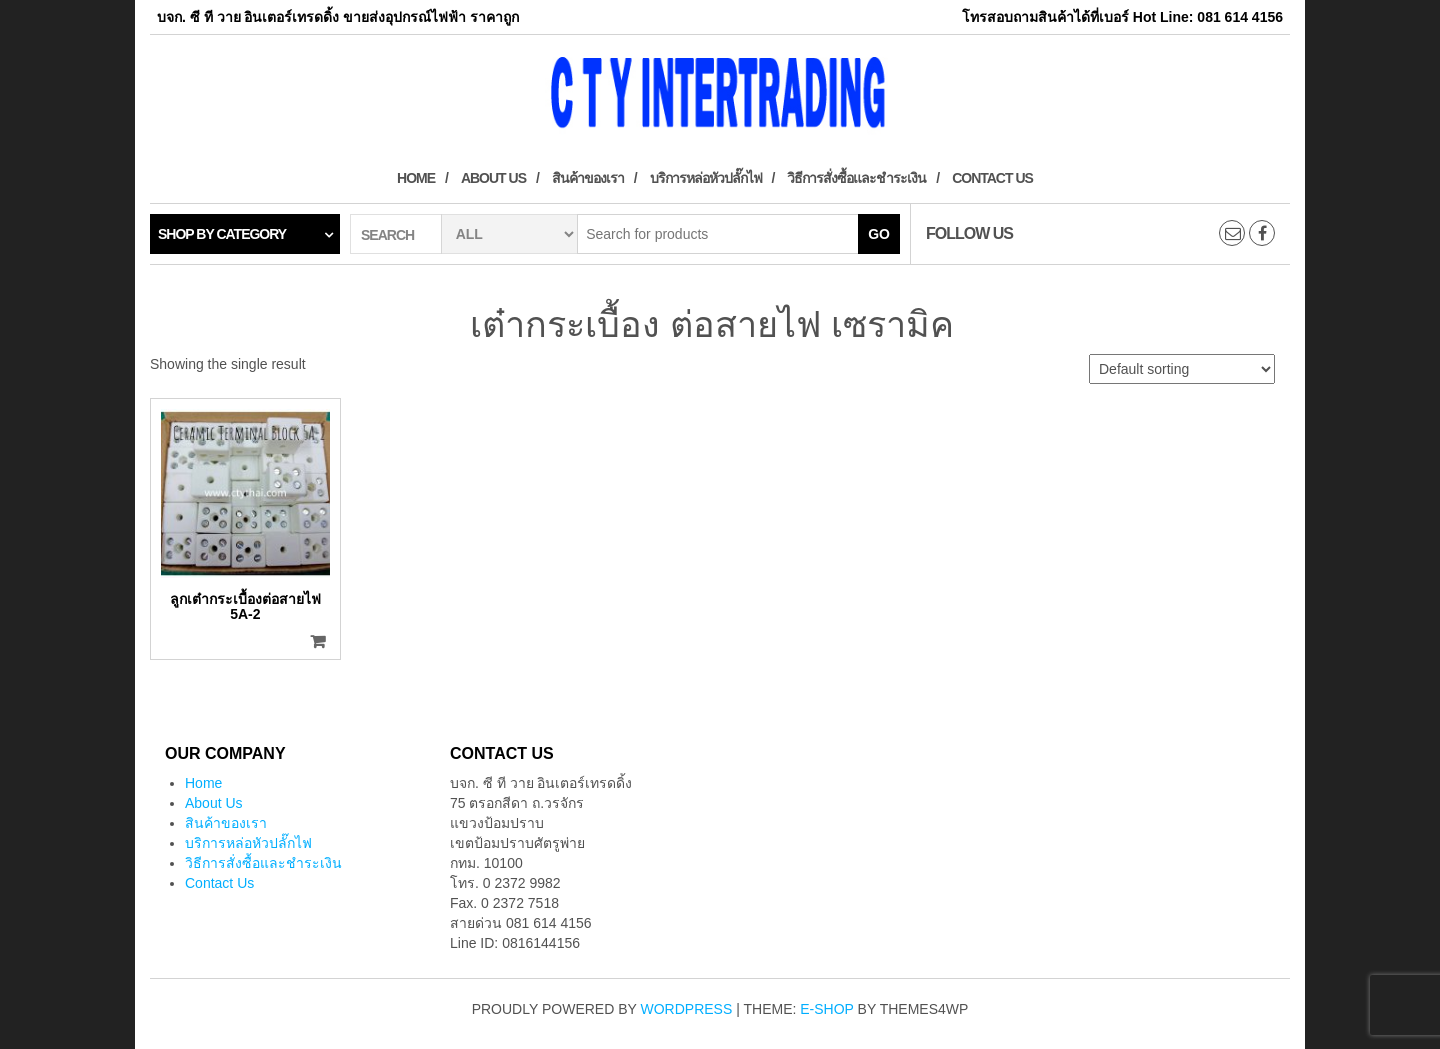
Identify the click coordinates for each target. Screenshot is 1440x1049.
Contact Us (992, 178)
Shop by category (222, 234)
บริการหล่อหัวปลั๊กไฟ (706, 178)
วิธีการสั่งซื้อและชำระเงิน (856, 178)
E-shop (826, 1009)
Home (416, 178)
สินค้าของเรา (588, 178)
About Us (493, 178)
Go (879, 234)
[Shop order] (1182, 369)
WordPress (687, 1009)
